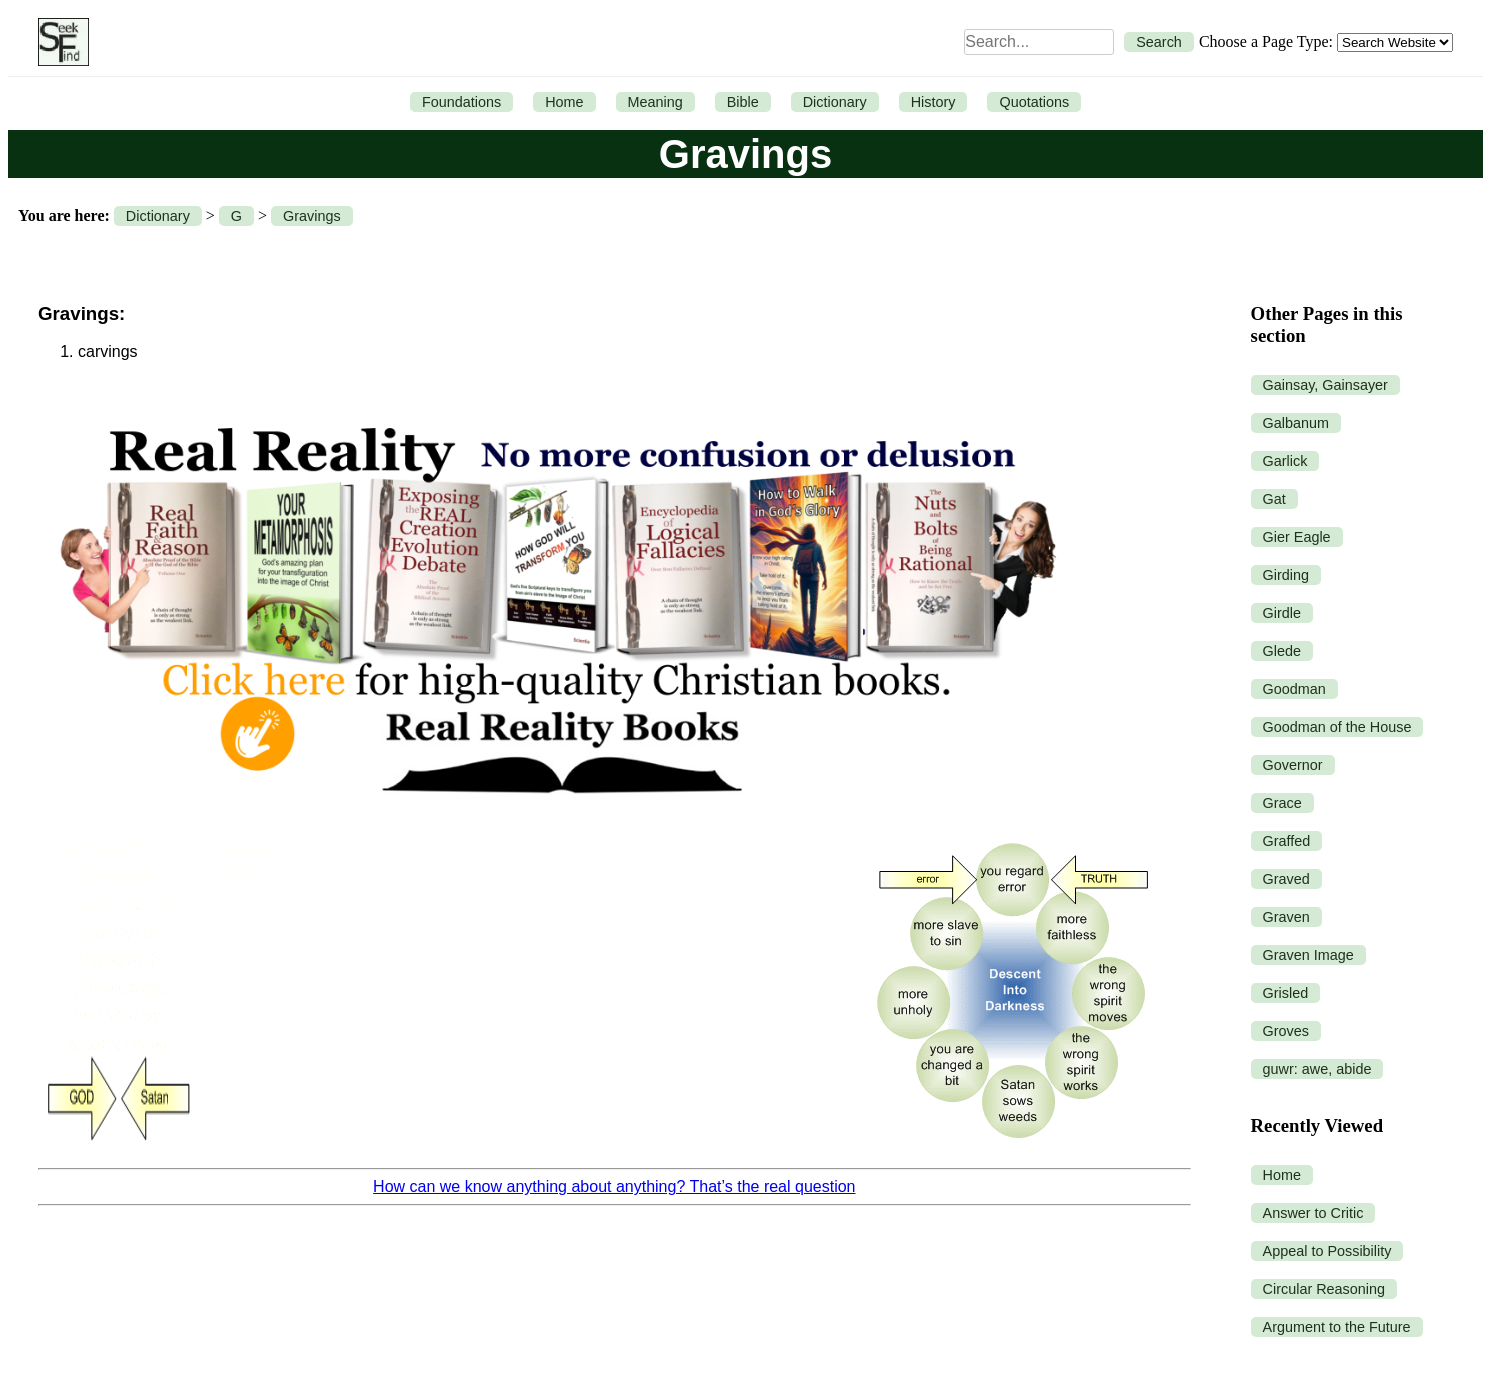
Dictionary (835, 102)
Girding (1286, 575)
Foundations (461, 102)
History (933, 102)
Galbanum (1296, 423)
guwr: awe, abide (1317, 1069)
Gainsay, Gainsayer (1325, 385)
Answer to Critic (1313, 1213)
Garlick (1285, 461)
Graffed (1287, 841)
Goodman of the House (1337, 727)
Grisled (1286, 993)
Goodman (1294, 689)
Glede (1282, 651)
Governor (1293, 765)
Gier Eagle (1297, 537)
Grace (1282, 803)
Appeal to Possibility (1327, 1251)
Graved (1286, 879)
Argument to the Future (1337, 1327)
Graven (1286, 917)
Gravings (312, 216)
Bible (743, 102)
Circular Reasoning (1324, 1289)
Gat (1274, 499)
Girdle (1282, 613)
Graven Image (1308, 955)
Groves (1286, 1031)
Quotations (1034, 102)
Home (564, 102)
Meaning (655, 102)
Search (1159, 42)
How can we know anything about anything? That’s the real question (614, 1186)
